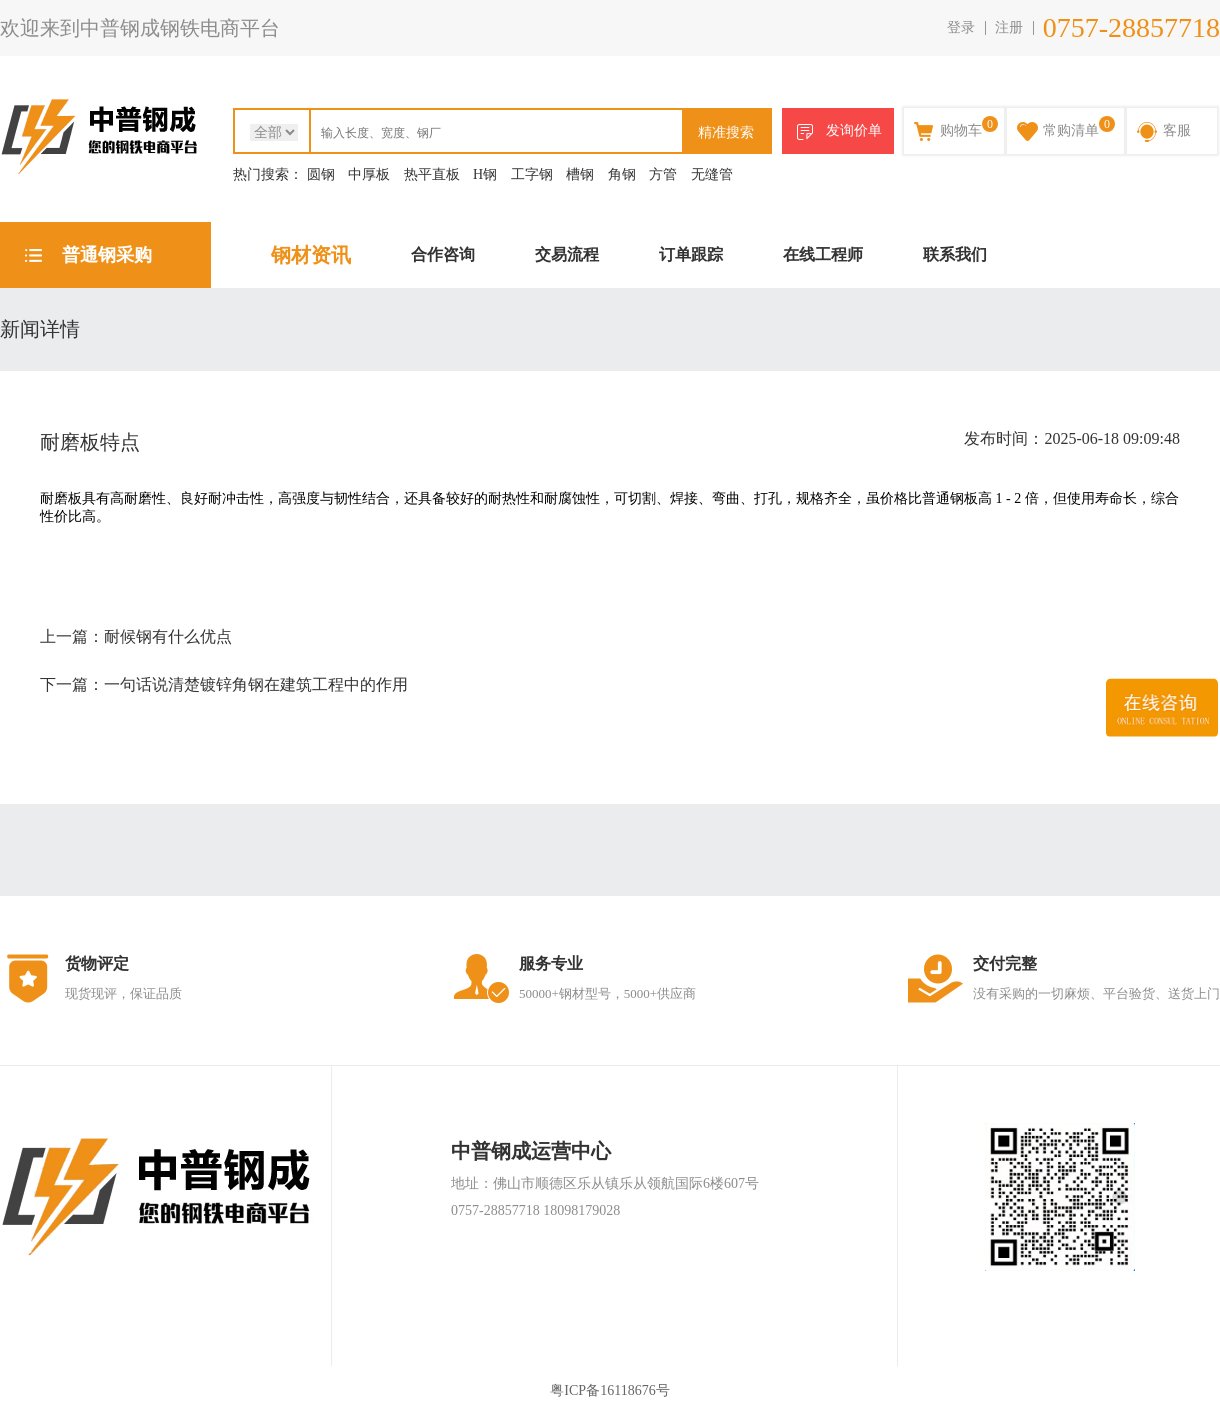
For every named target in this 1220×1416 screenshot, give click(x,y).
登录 (961, 27)
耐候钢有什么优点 (168, 636)
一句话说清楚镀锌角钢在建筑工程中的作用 (256, 684)
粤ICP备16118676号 (609, 1390)
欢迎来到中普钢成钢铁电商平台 (140, 28)
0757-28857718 (1131, 27)
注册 (1009, 27)
